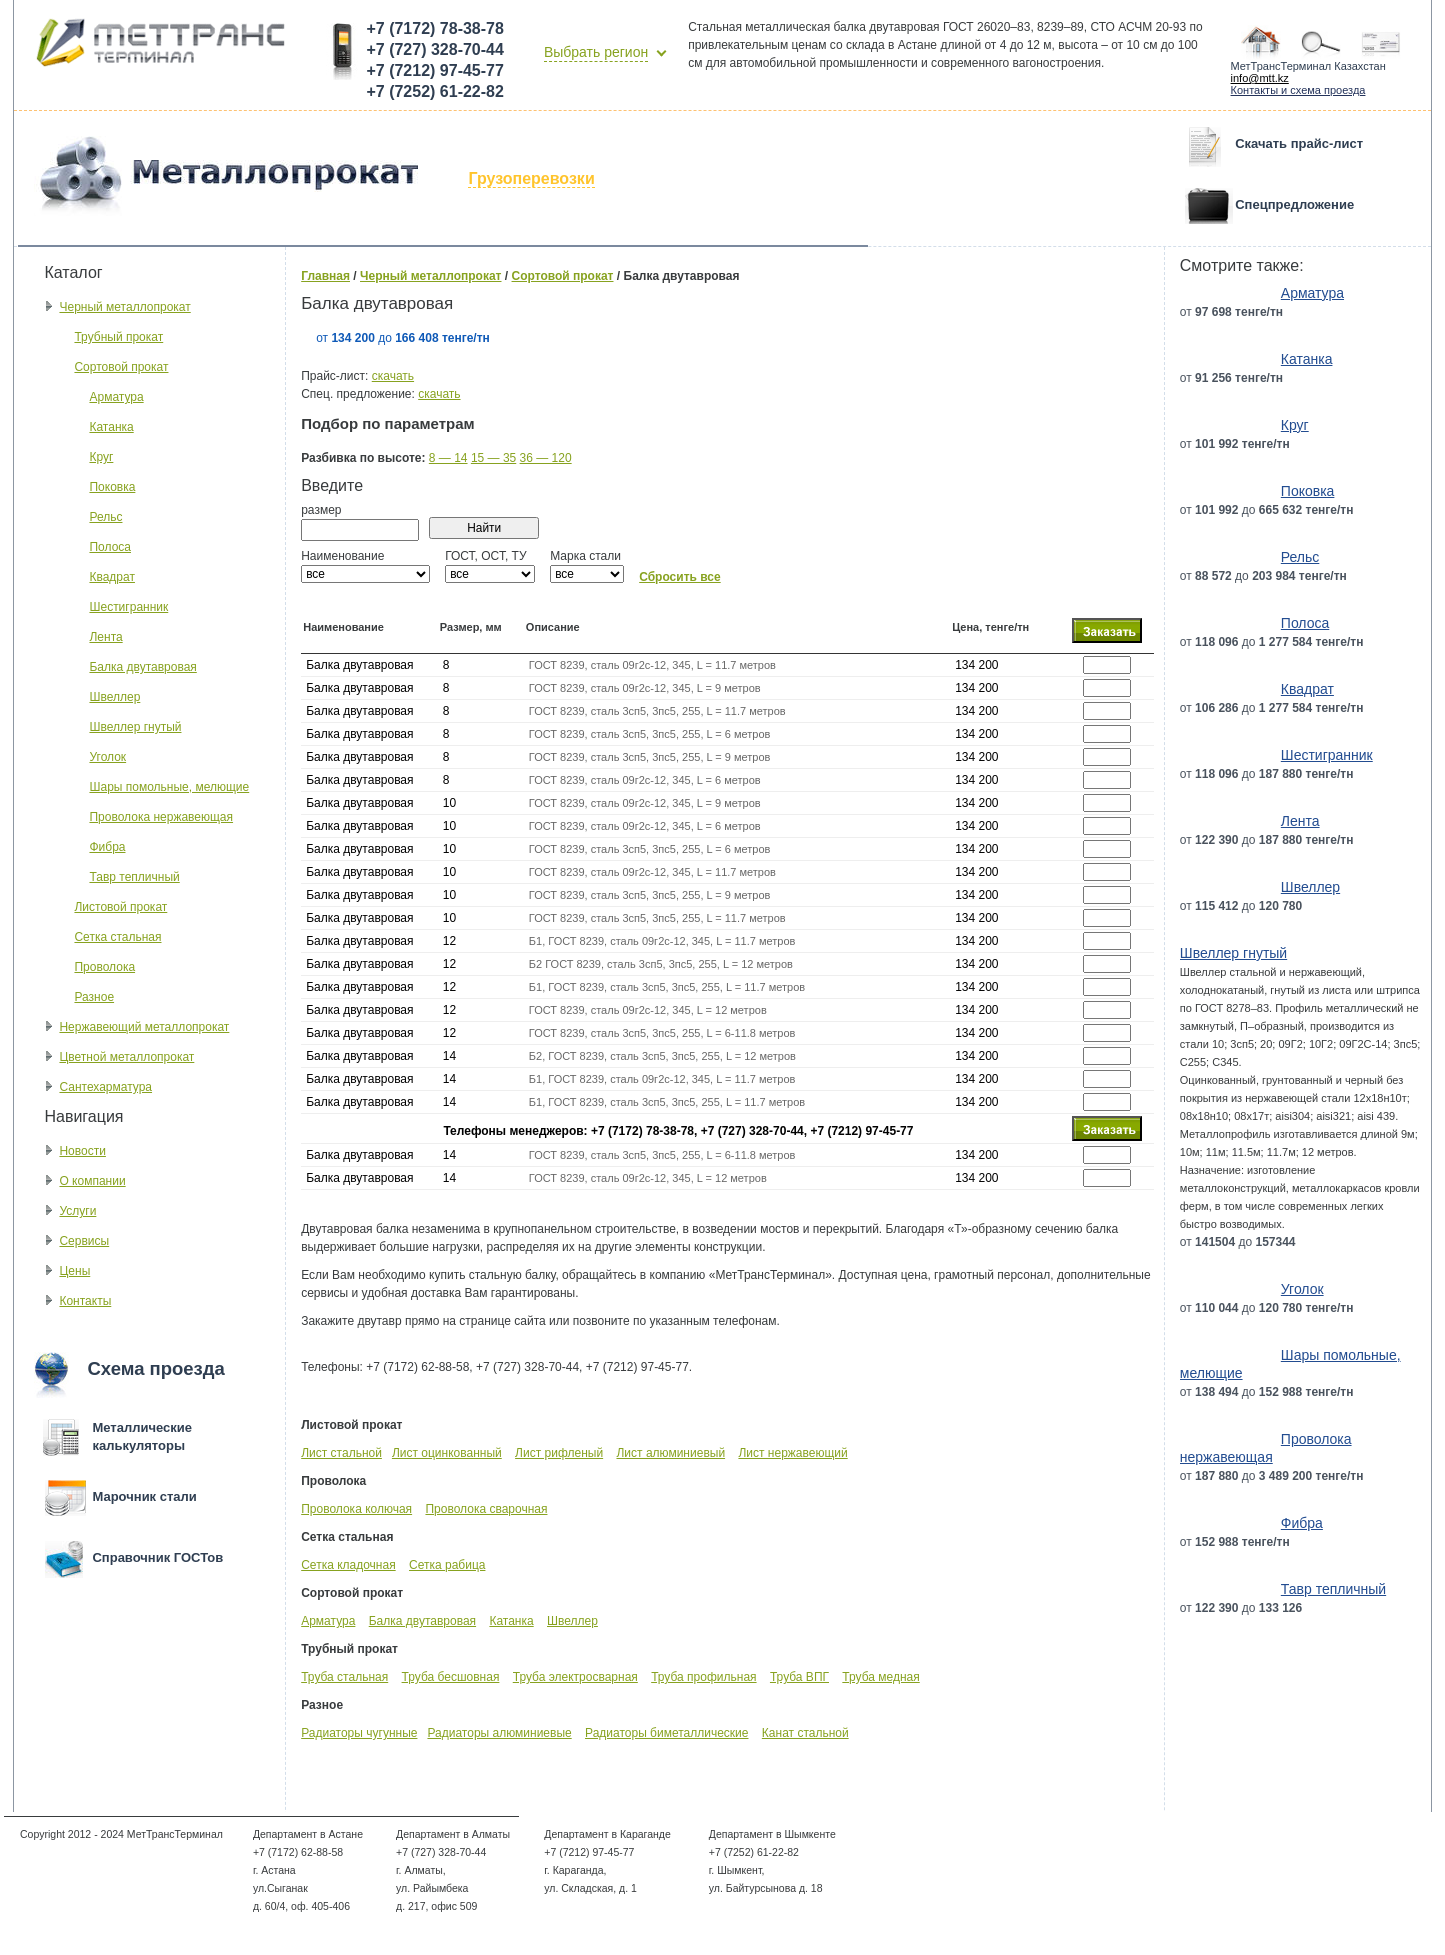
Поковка (112, 487)
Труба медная (880, 1677)
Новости (82, 1151)
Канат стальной (805, 1733)
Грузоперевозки (531, 178)
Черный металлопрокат (124, 307)
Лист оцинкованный (447, 1453)
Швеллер (114, 697)
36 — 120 (546, 458)
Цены (74, 1271)
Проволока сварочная (486, 1509)
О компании (92, 1181)
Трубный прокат (118, 337)
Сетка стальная (117, 937)
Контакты (85, 1301)
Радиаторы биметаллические (666, 1733)
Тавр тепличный (134, 877)
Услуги (77, 1211)
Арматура (116, 397)
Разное (94, 997)
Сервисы (84, 1241)
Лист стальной (341, 1453)
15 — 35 (493, 458)
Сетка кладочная (348, 1565)
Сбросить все (680, 577)
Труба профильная (703, 1677)
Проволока (104, 967)
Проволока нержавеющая (161, 817)
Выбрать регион (596, 52)
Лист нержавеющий (792, 1453)
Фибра (107, 847)
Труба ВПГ (799, 1677)
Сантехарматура (105, 1087)
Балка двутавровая (142, 667)
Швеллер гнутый (135, 727)
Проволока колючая (356, 1509)
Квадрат (112, 577)
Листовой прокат (120, 907)
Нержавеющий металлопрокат (144, 1027)
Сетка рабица (447, 1565)
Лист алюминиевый (670, 1453)
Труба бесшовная (451, 1677)
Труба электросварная (575, 1677)
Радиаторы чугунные (359, 1733)
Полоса (110, 547)
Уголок (107, 757)
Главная (325, 276)
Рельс (105, 517)
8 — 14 (448, 458)
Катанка (111, 427)
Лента (105, 637)
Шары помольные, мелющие (169, 787)
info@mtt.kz (1260, 78)
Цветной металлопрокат (126, 1057)
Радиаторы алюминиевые (499, 1733)
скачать (393, 376)
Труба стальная (344, 1677)
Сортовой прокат (121, 367)
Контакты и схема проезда (1298, 90)
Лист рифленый (559, 1453)
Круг (101, 457)
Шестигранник (128, 607)
